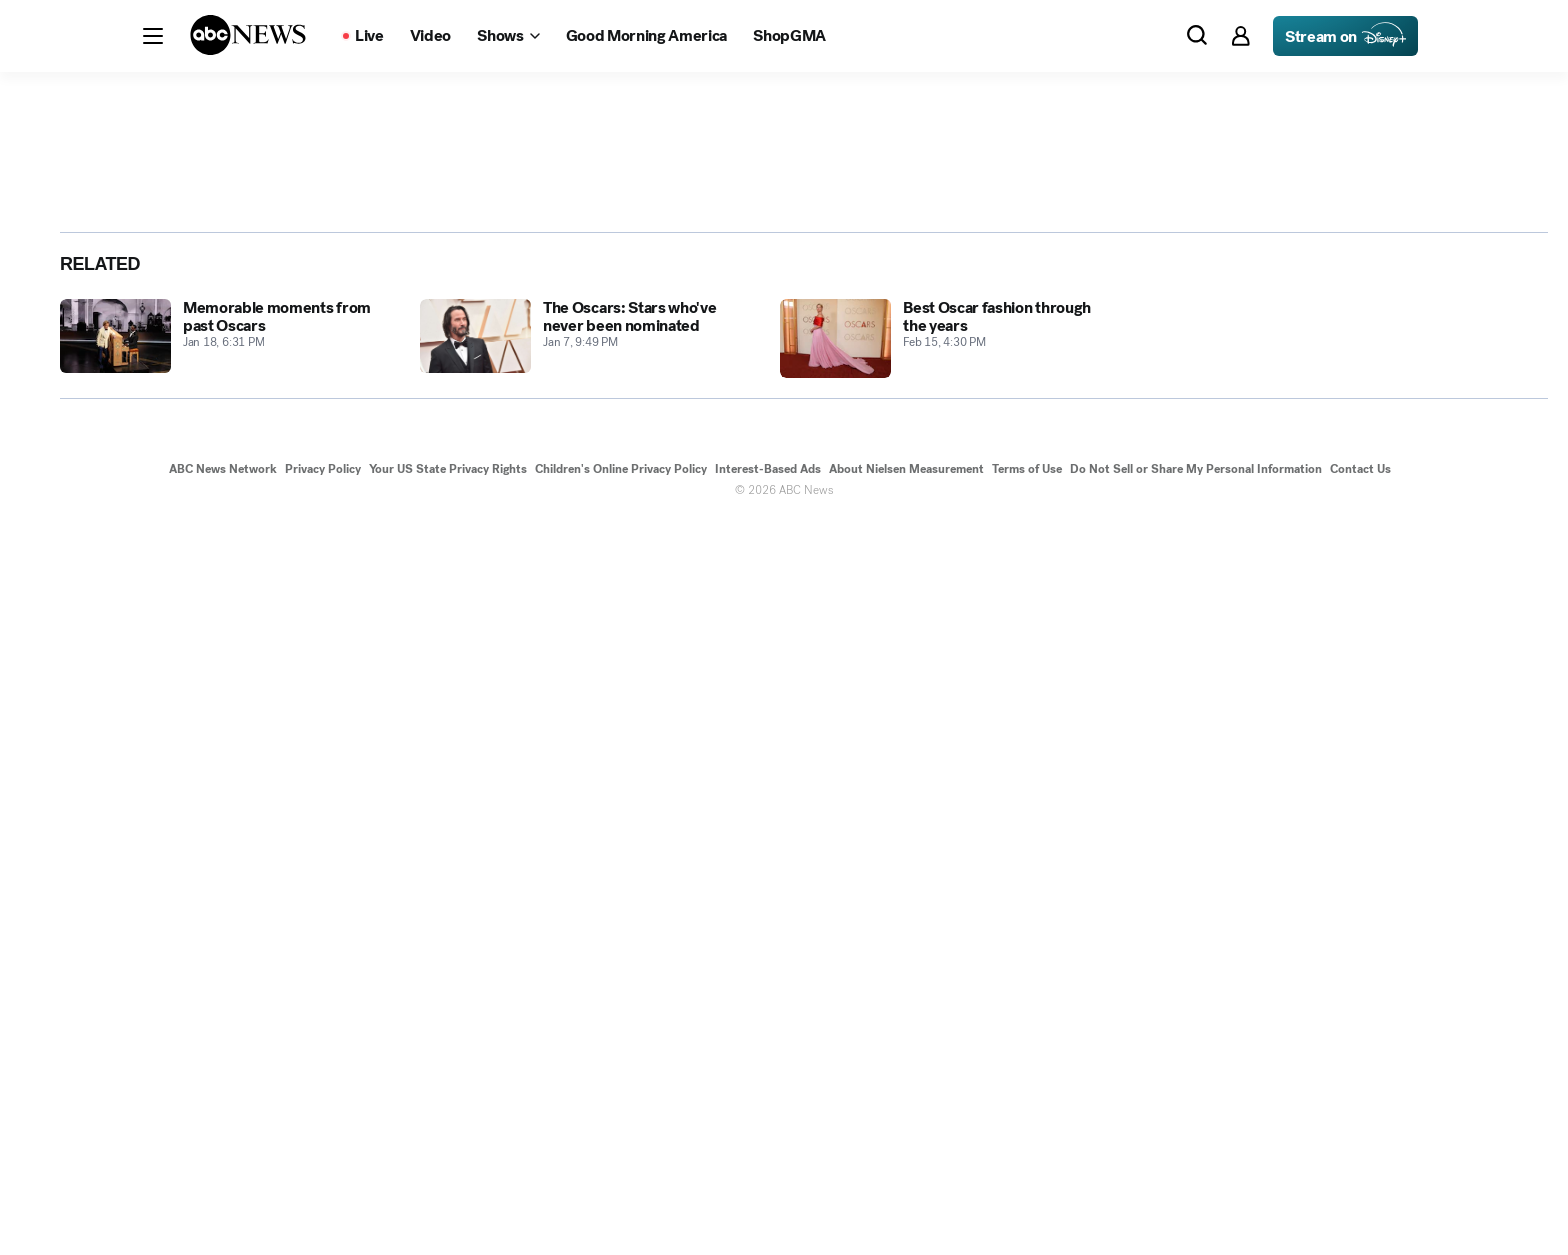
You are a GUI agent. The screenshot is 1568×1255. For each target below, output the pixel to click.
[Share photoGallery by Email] (1420, 535)
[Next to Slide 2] (1225, 606)
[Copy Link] (1464, 535)
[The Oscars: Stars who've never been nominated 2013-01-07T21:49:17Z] (588, 1072)
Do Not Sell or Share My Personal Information (1196, 1203)
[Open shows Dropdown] (508, 36)
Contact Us (1360, 1203)
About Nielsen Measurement (906, 1203)
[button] (153, 36)
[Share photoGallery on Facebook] (1332, 535)
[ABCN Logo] (248, 35)
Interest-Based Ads (768, 1203)
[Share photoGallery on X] (1376, 535)
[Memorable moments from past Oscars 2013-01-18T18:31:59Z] (228, 1072)
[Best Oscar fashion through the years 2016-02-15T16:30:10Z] (948, 1072)
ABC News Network (223, 1203)
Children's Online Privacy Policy (621, 1203)
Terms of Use (1027, 1203)
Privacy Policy (323, 1203)
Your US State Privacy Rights (448, 1203)
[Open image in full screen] (1200, 294)
